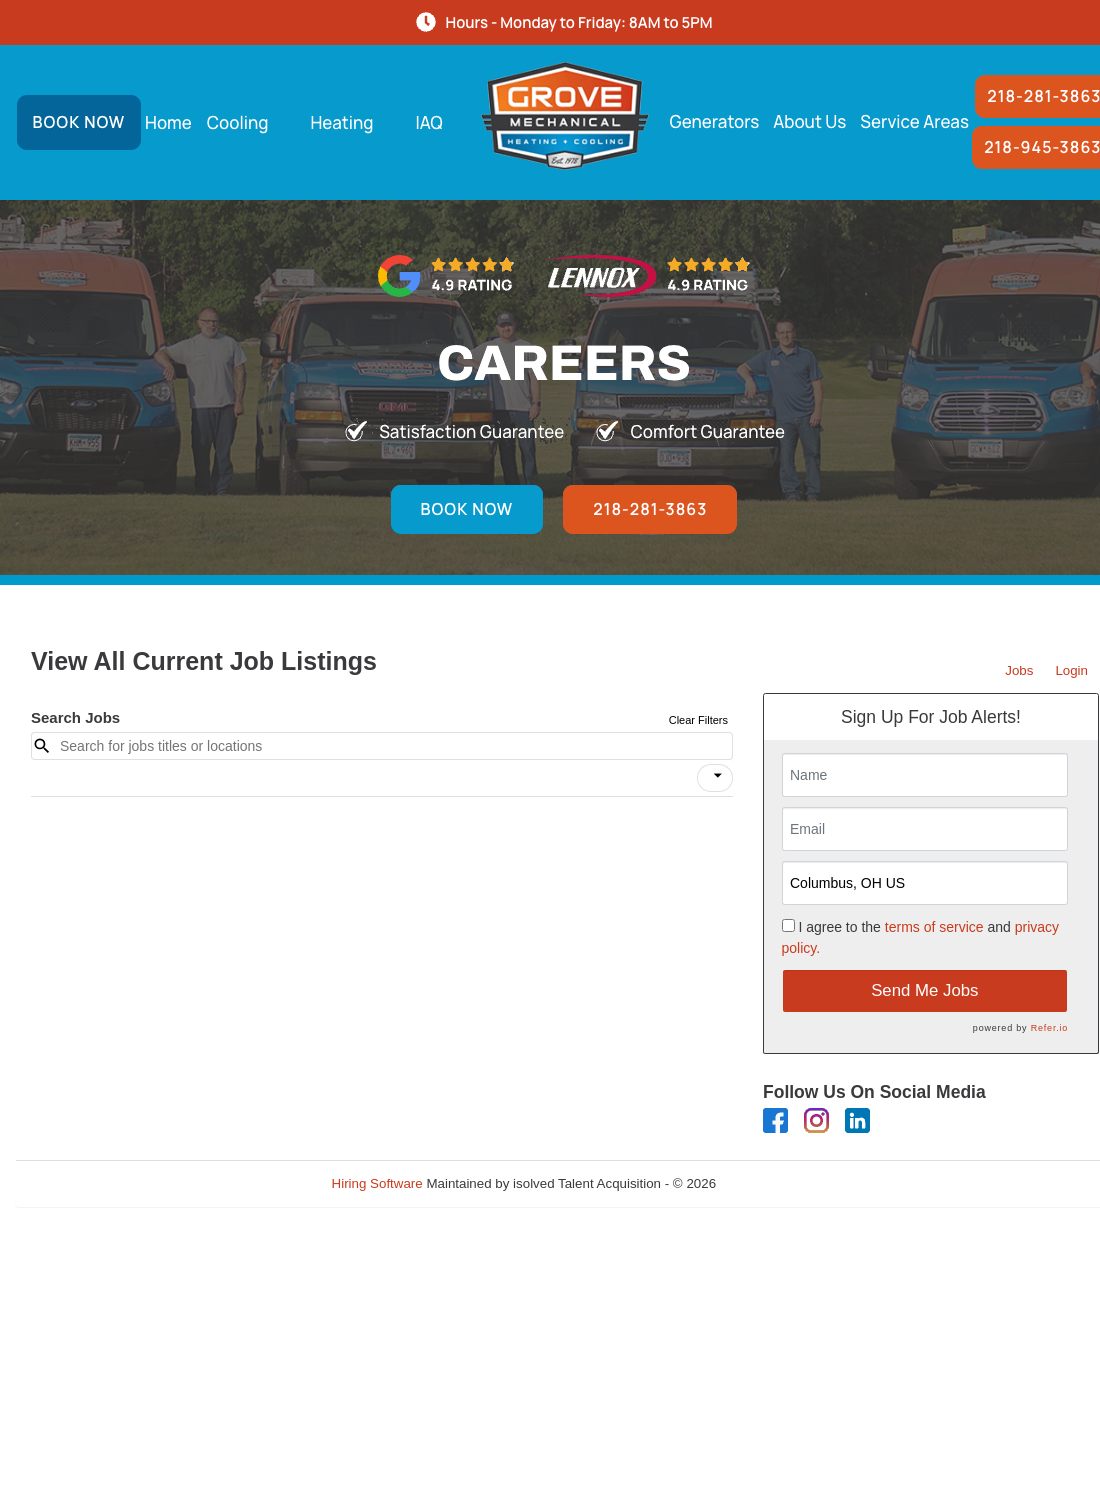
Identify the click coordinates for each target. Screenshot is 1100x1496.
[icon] (718, 776)
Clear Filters (698, 720)
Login (1071, 670)
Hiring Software (377, 1183)
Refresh (775, 1183)
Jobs (1019, 670)
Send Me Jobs (924, 990)
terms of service (934, 927)
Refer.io (1049, 1028)
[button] (715, 778)
